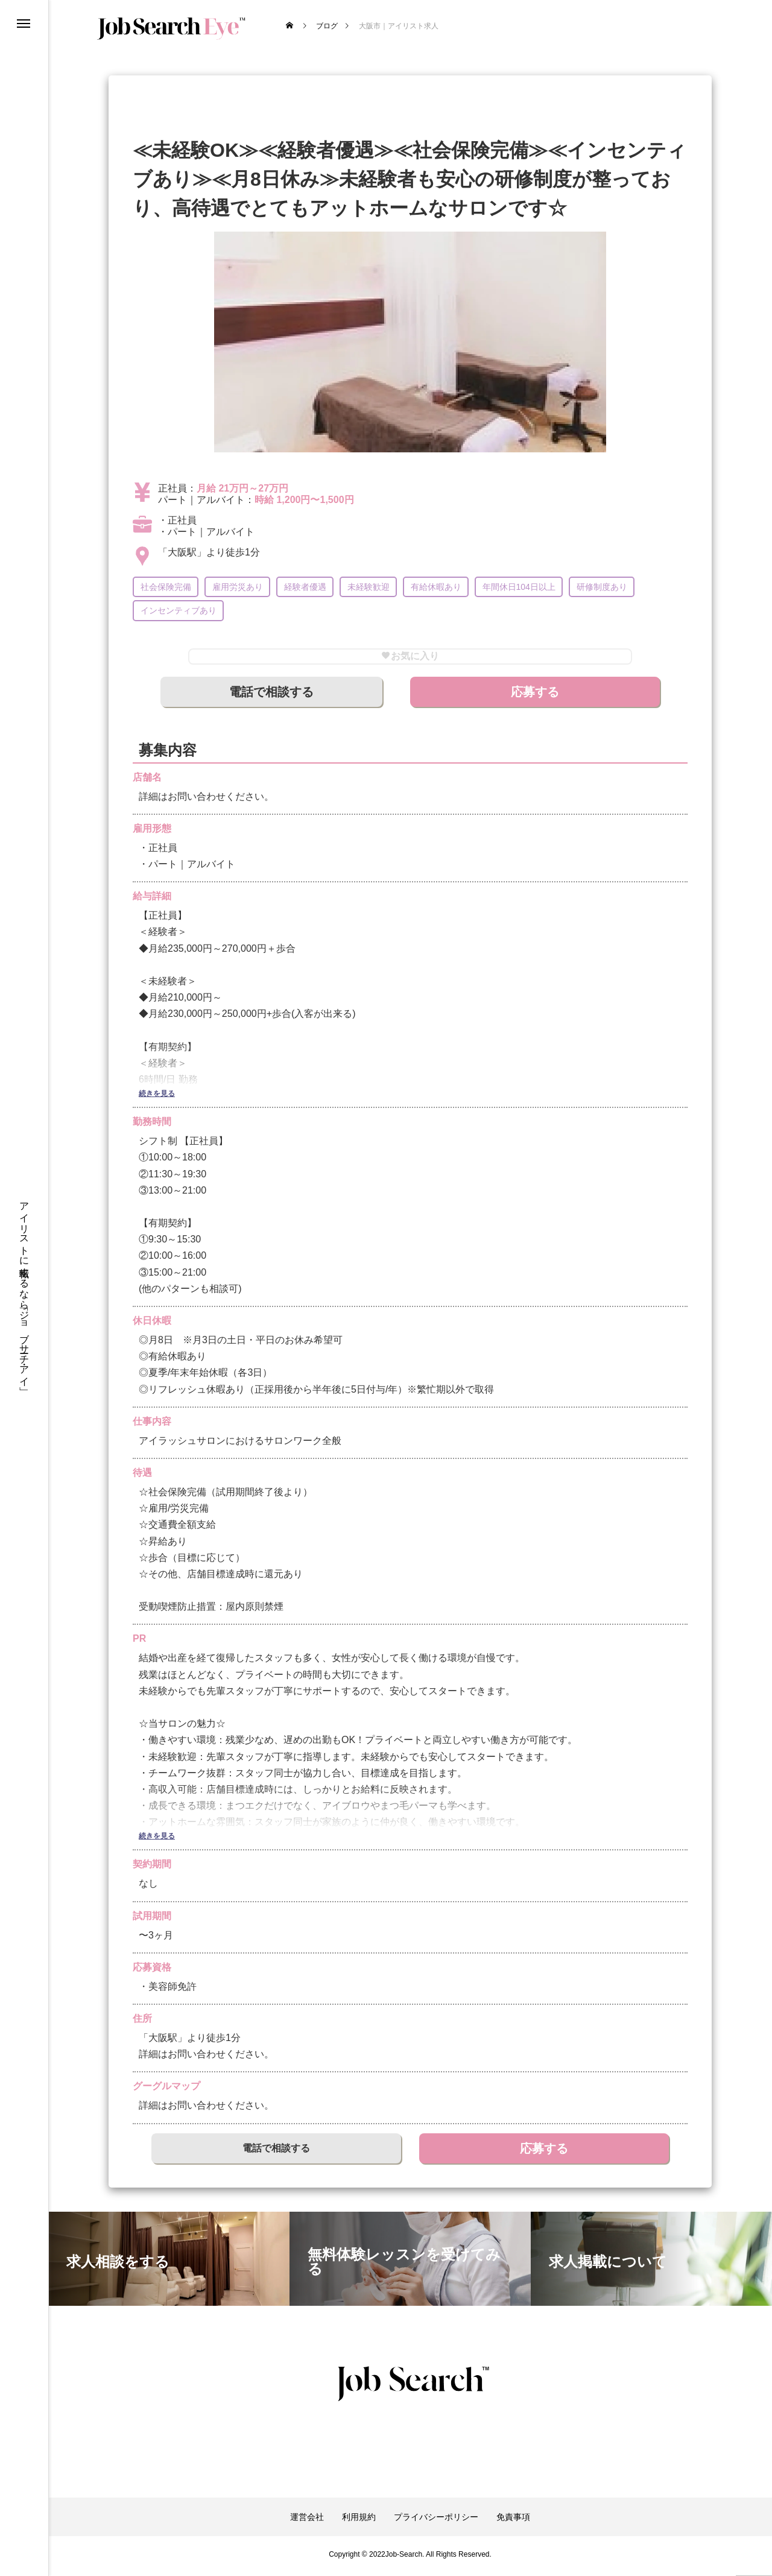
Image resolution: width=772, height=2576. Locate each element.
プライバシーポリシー (436, 2520)
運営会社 (307, 2520)
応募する (535, 695)
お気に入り (410, 658)
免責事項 (513, 2520)
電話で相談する (271, 695)
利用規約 (359, 2520)
